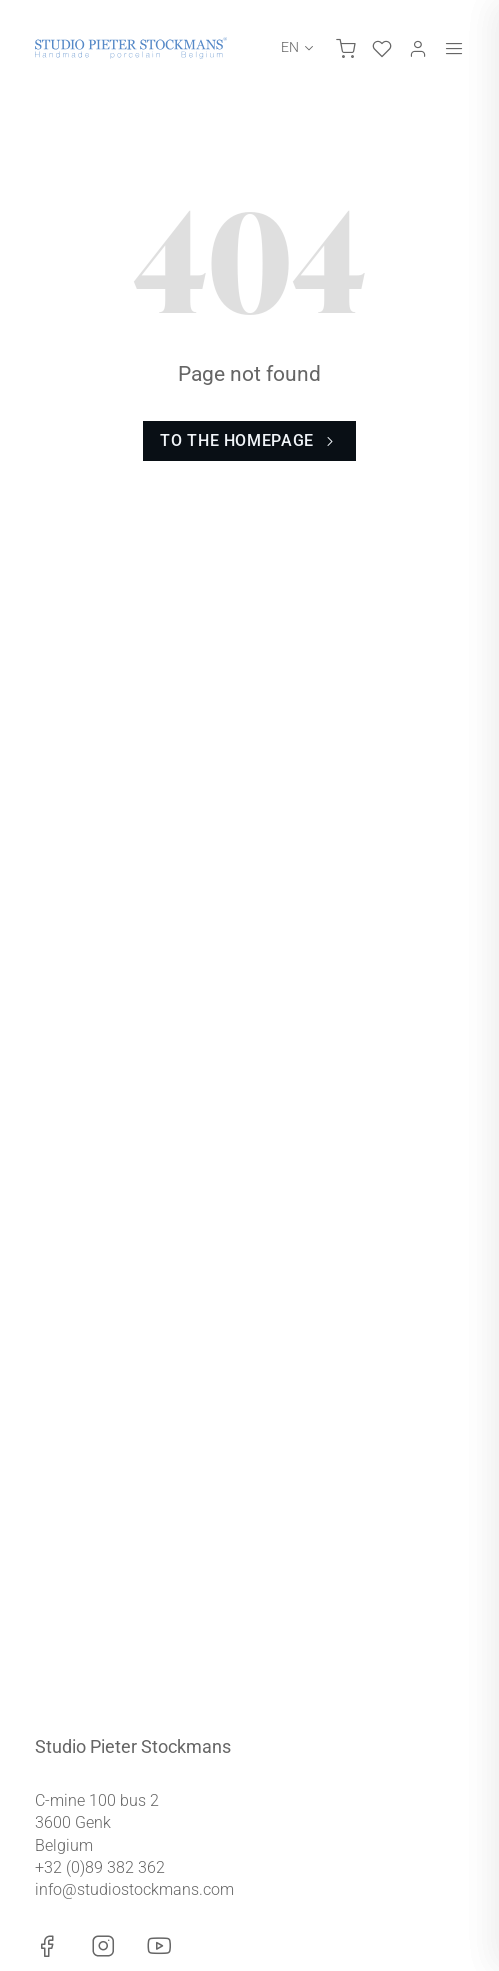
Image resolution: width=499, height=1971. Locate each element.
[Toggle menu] (454, 48)
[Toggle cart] (346, 48)
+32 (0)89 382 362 (100, 1867)
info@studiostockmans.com (134, 1889)
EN (290, 47)
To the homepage (249, 440)
